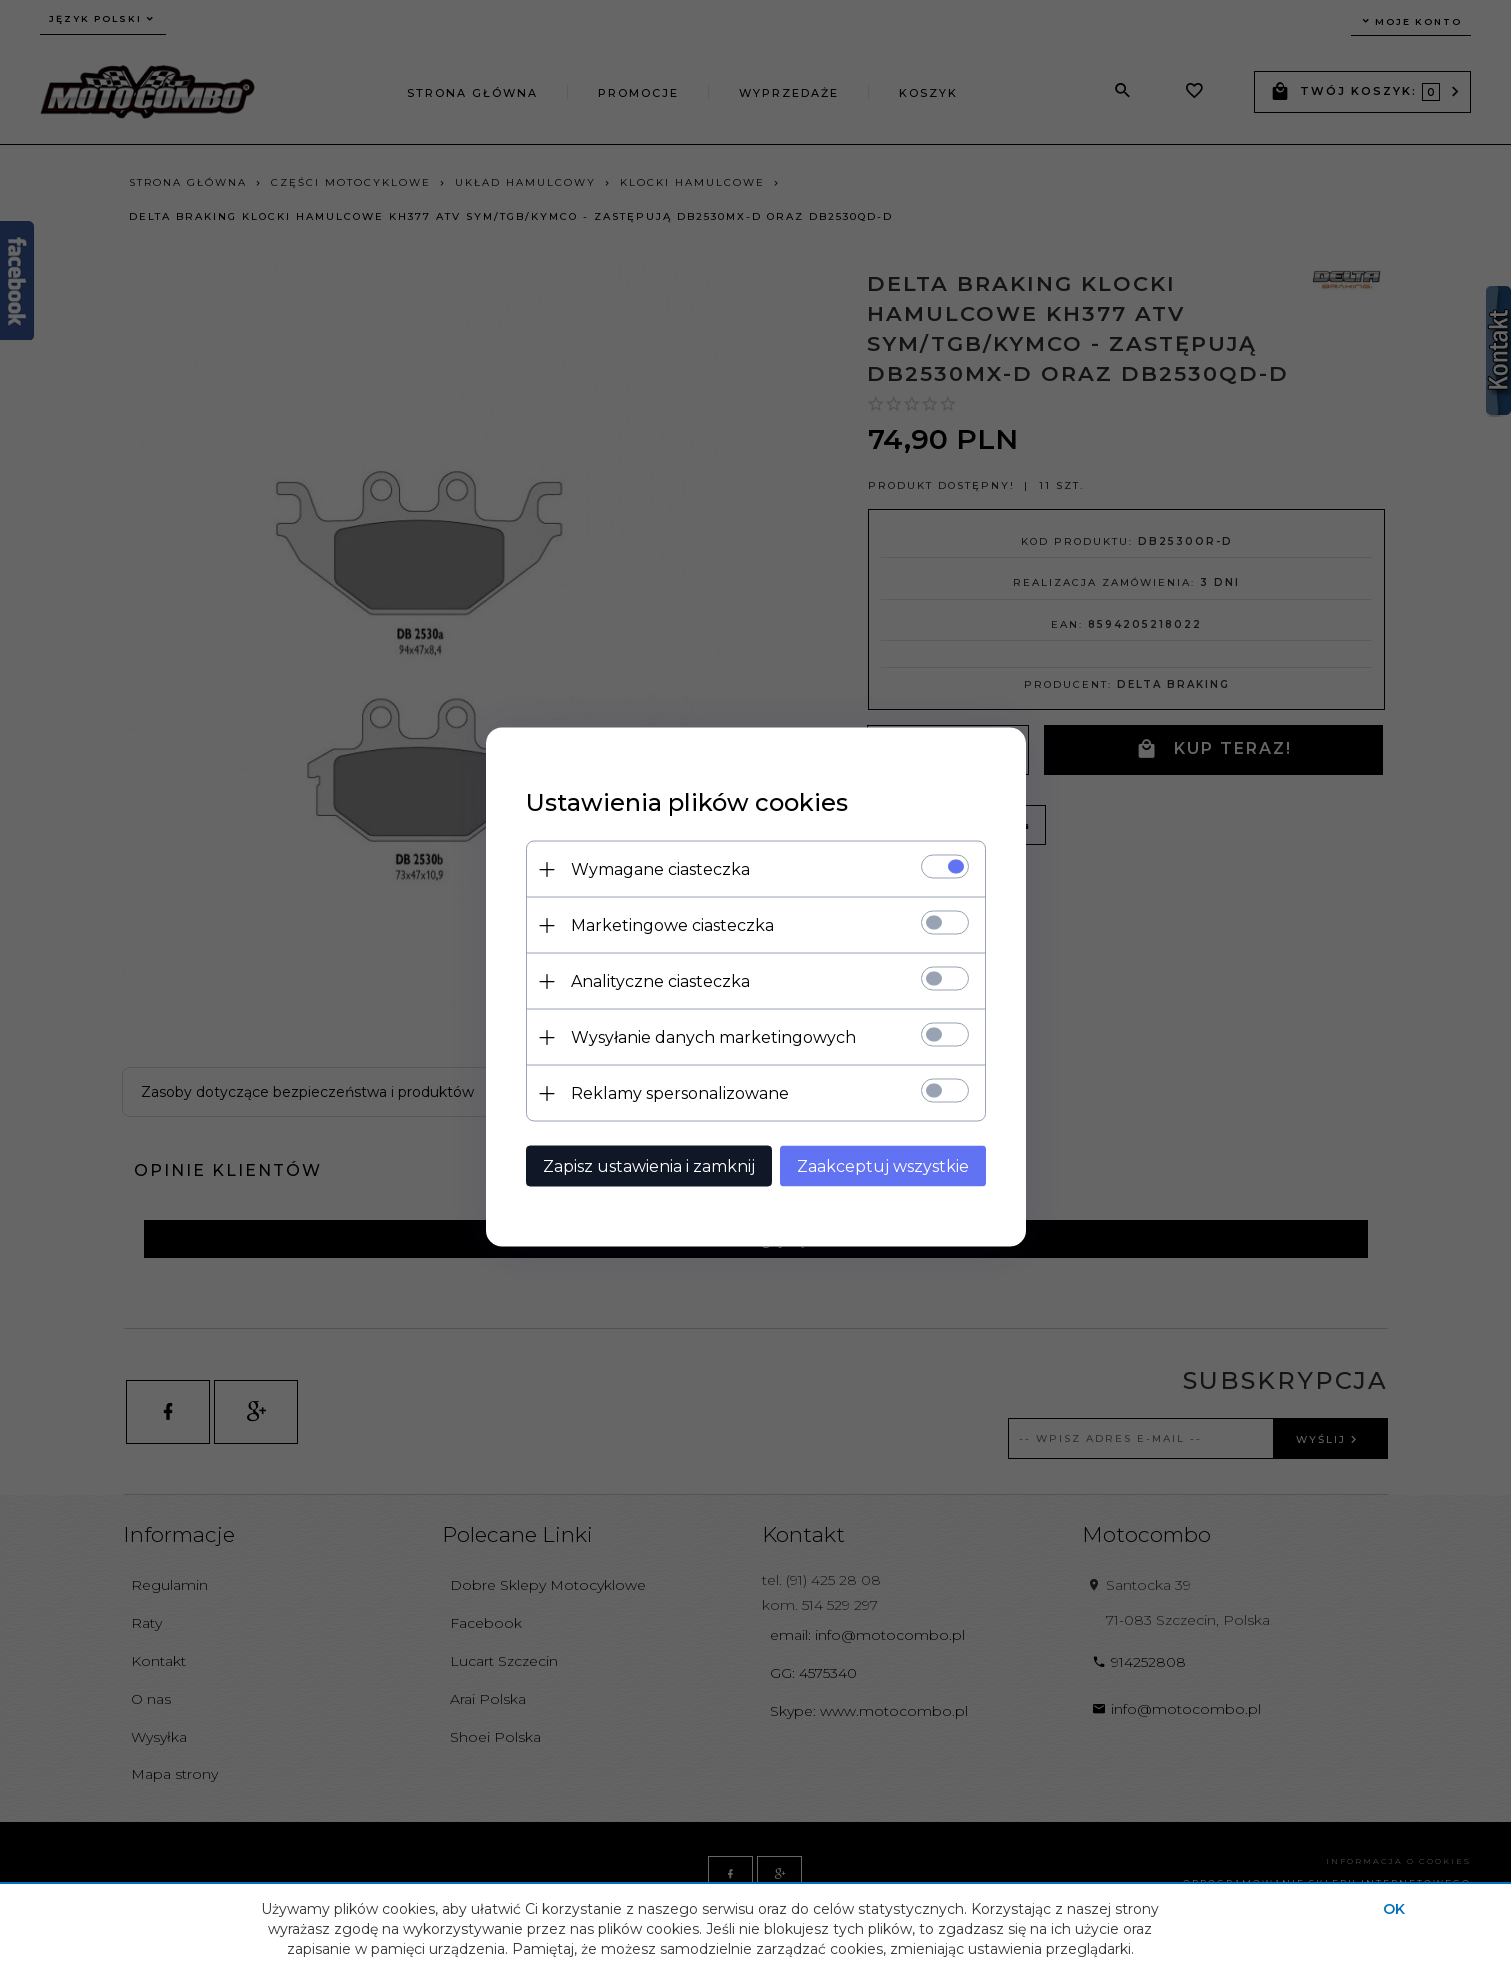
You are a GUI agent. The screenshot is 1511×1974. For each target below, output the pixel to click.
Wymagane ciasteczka (660, 869)
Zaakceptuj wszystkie (883, 1166)
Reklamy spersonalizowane (680, 1093)
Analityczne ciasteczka (660, 981)
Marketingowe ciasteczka (672, 925)
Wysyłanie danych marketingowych (713, 1037)
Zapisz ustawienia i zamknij (649, 1166)
